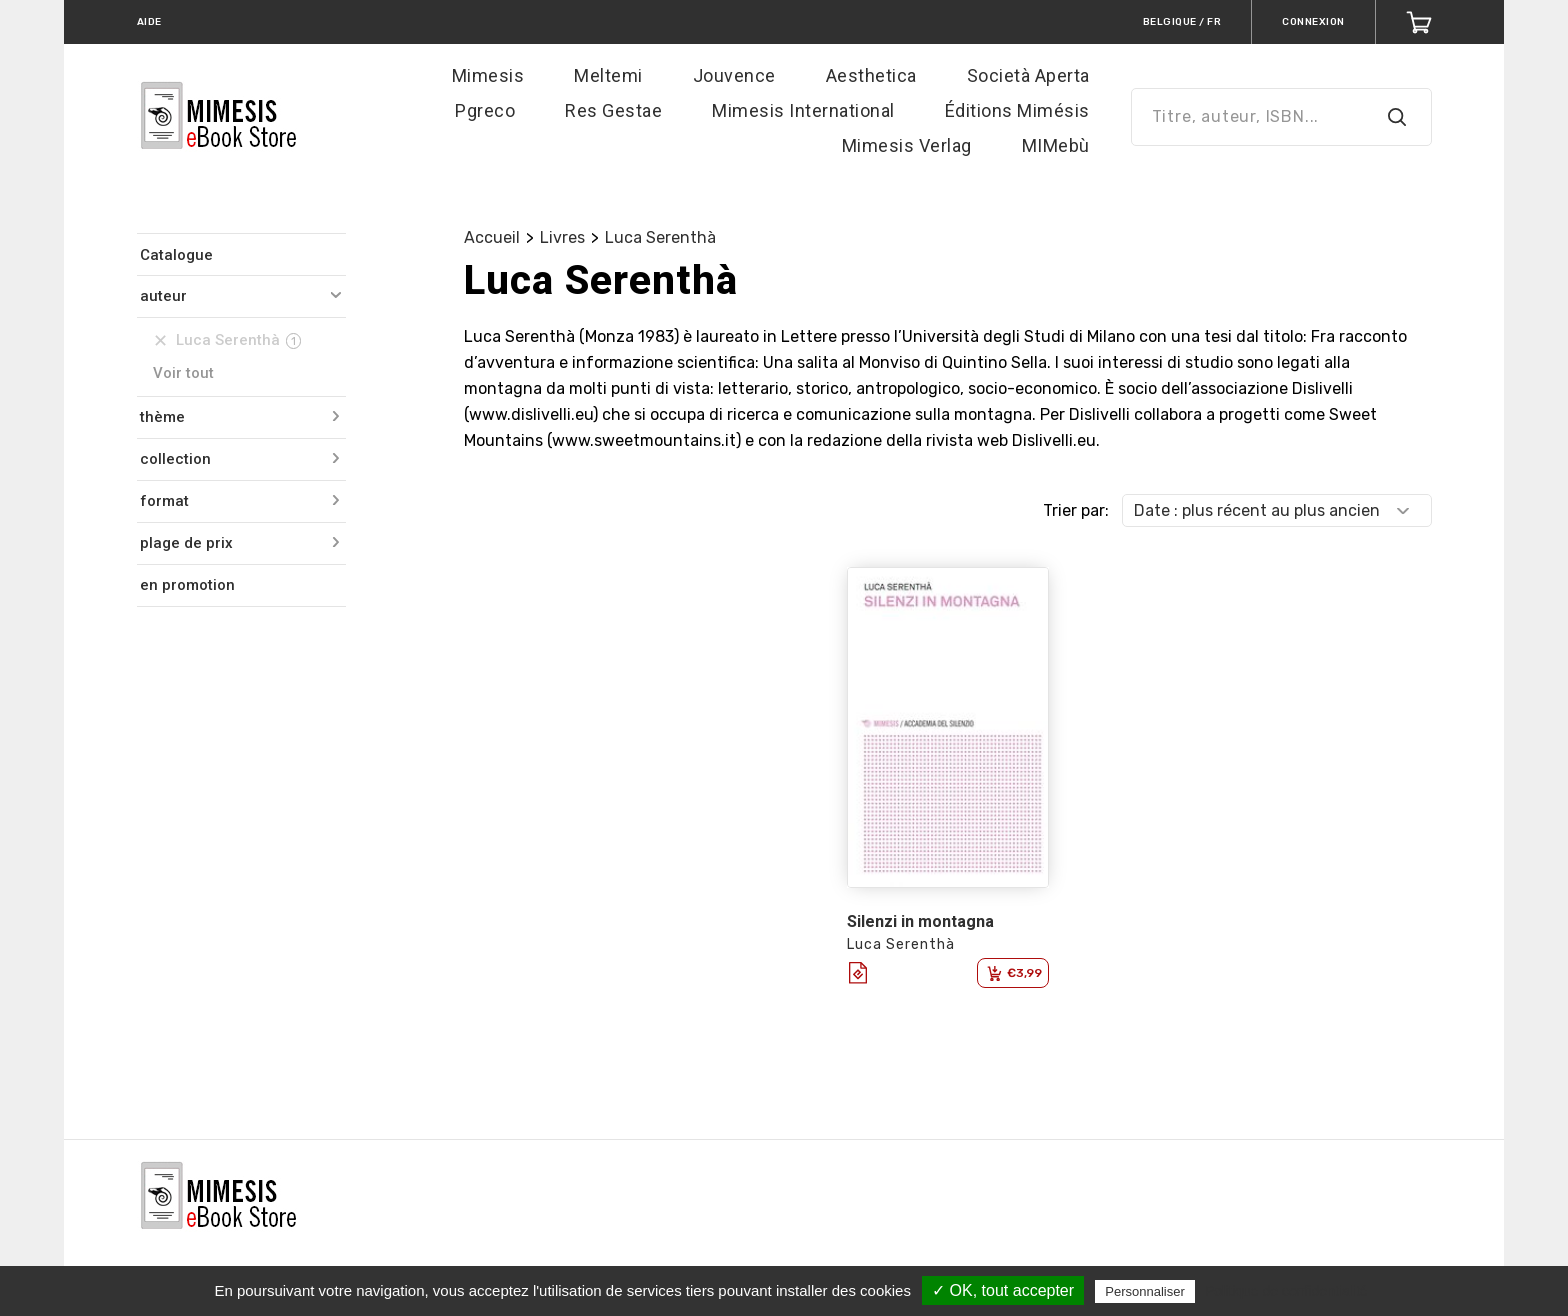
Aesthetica (871, 75)
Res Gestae (613, 110)
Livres (562, 237)
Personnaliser (1145, 1291)
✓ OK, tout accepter (1003, 1290)
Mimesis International (803, 110)
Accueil (492, 237)
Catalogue (176, 255)
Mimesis (488, 75)
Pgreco (485, 110)
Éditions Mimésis (1017, 110)
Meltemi (608, 75)
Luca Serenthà (660, 237)
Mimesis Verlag (907, 145)
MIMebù (1056, 145)
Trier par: (1076, 510)
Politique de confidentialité (1286, 1291)
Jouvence (734, 75)
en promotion (187, 585)
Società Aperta (1028, 75)
